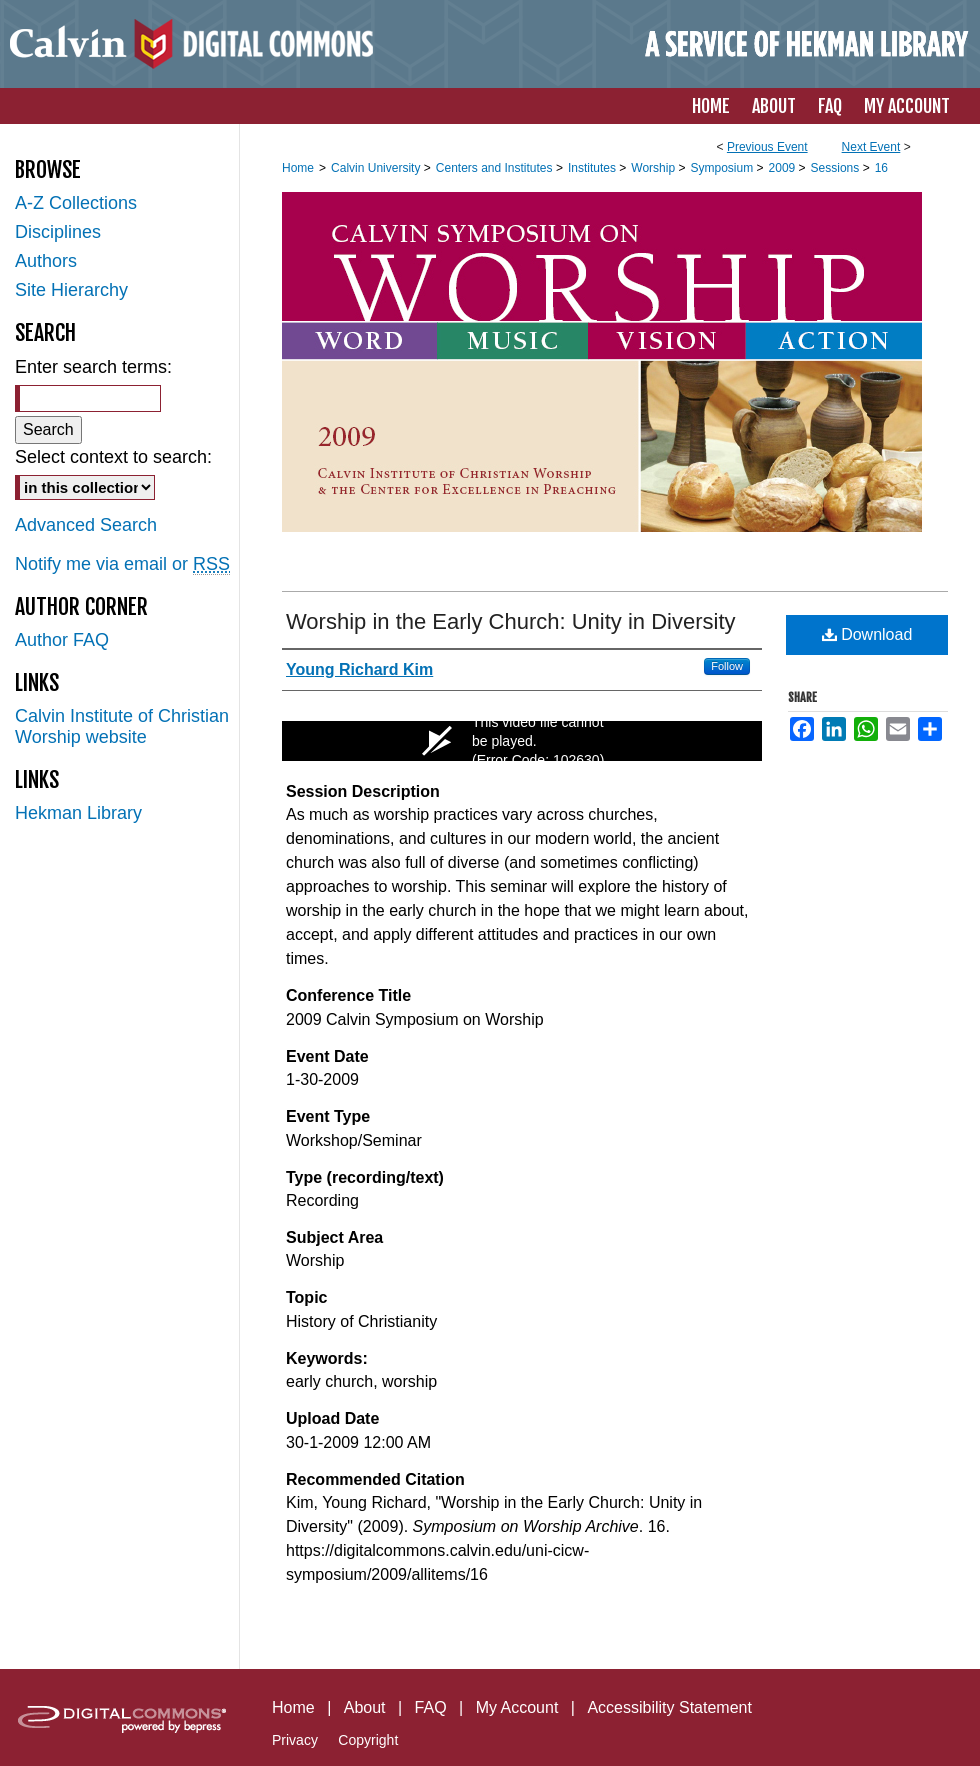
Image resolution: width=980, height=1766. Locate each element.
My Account (517, 1707)
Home (298, 168)
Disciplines (58, 232)
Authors (46, 261)
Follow (727, 666)
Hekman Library (78, 813)
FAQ (431, 1707)
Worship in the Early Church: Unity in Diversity (511, 621)
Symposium (723, 168)
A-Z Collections (76, 203)
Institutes (593, 168)
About (365, 1707)
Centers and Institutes (496, 168)
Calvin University (377, 168)
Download (867, 634)
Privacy (295, 1740)
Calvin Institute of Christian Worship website (122, 726)
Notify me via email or (122, 564)
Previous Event (767, 147)
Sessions (837, 168)
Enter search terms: (93, 367)
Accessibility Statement (669, 1707)
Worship (654, 168)
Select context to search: (113, 457)
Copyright (368, 1740)
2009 (784, 168)
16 (881, 168)
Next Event (871, 147)
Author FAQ (62, 640)
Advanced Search (86, 525)
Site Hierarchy (71, 290)
